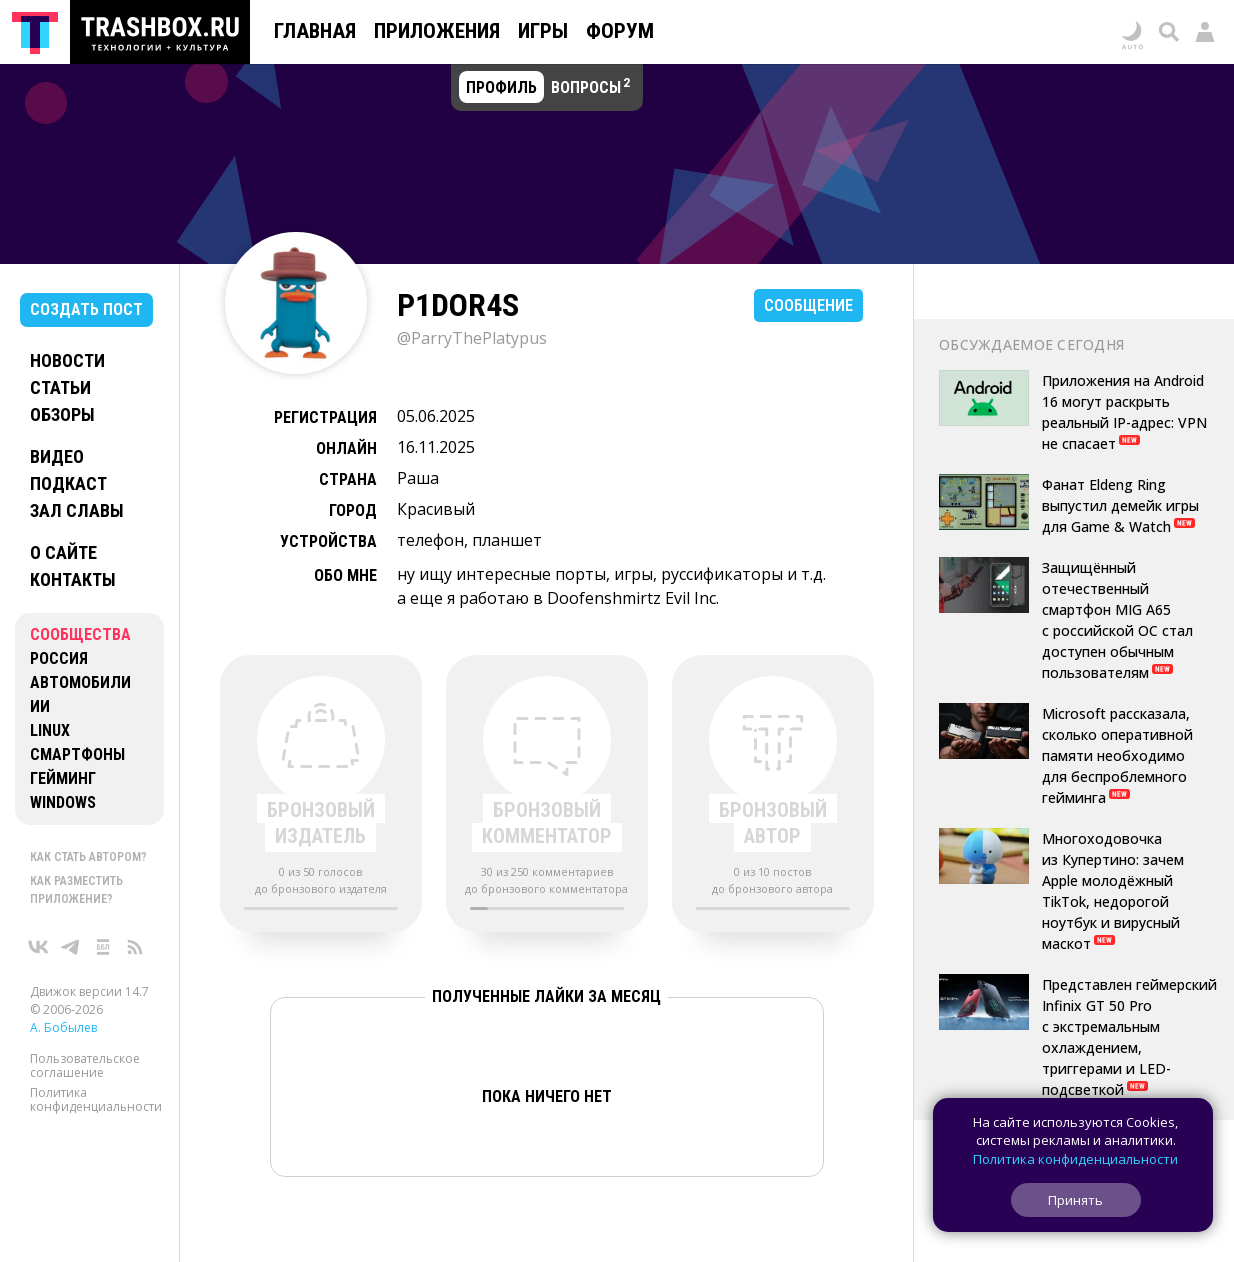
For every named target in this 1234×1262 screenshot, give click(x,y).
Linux (50, 730)
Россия (59, 658)
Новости (67, 360)
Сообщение (808, 305)
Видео (57, 456)
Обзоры (62, 414)
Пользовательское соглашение (85, 1065)
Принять (1075, 1200)
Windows (63, 802)
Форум (620, 31)
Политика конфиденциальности (96, 1099)
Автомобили (80, 682)
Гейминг (63, 778)
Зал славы (77, 510)
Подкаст (68, 483)
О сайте (63, 552)
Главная (315, 31)
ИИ (40, 706)
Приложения (437, 31)
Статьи (60, 387)
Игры (543, 31)
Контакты (73, 579)
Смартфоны (77, 754)
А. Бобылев (63, 1027)
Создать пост (86, 309)
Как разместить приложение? (76, 890)
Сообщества (80, 634)
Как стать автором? (88, 857)
